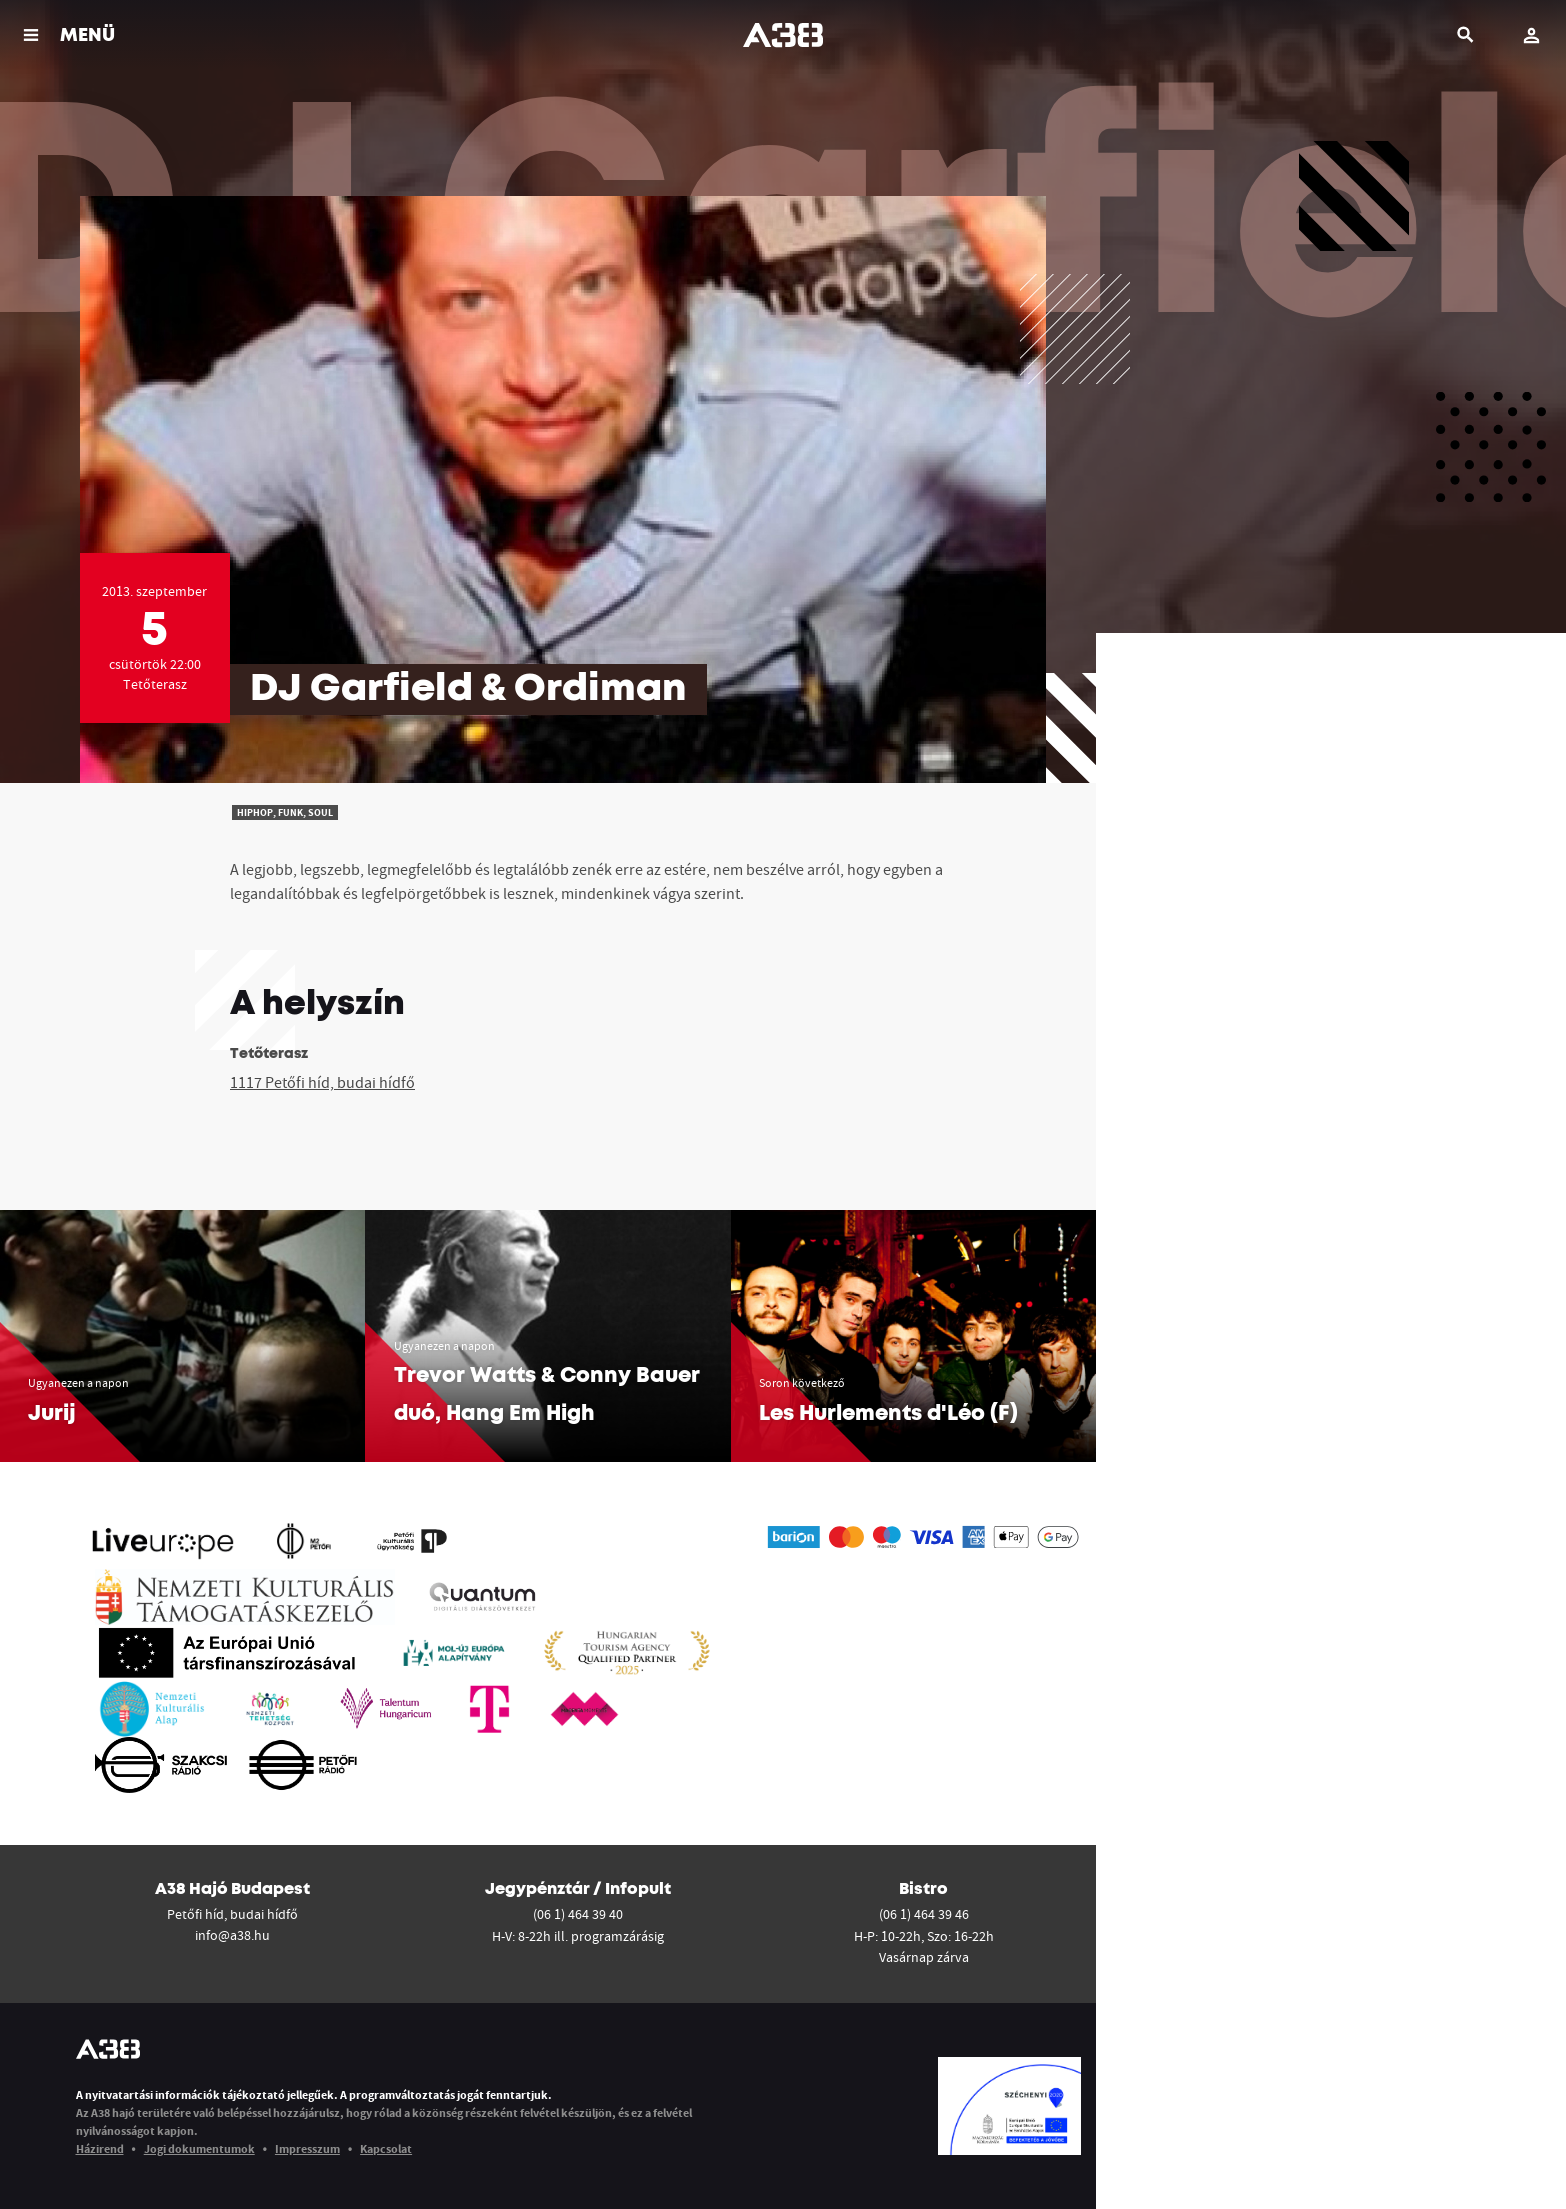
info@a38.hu (232, 1935)
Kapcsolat (386, 2148)
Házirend (100, 2148)
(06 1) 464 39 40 (578, 1914)
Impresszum (307, 2148)
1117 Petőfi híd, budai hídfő (322, 1082)
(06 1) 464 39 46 (924, 1914)
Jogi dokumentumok (199, 2148)
